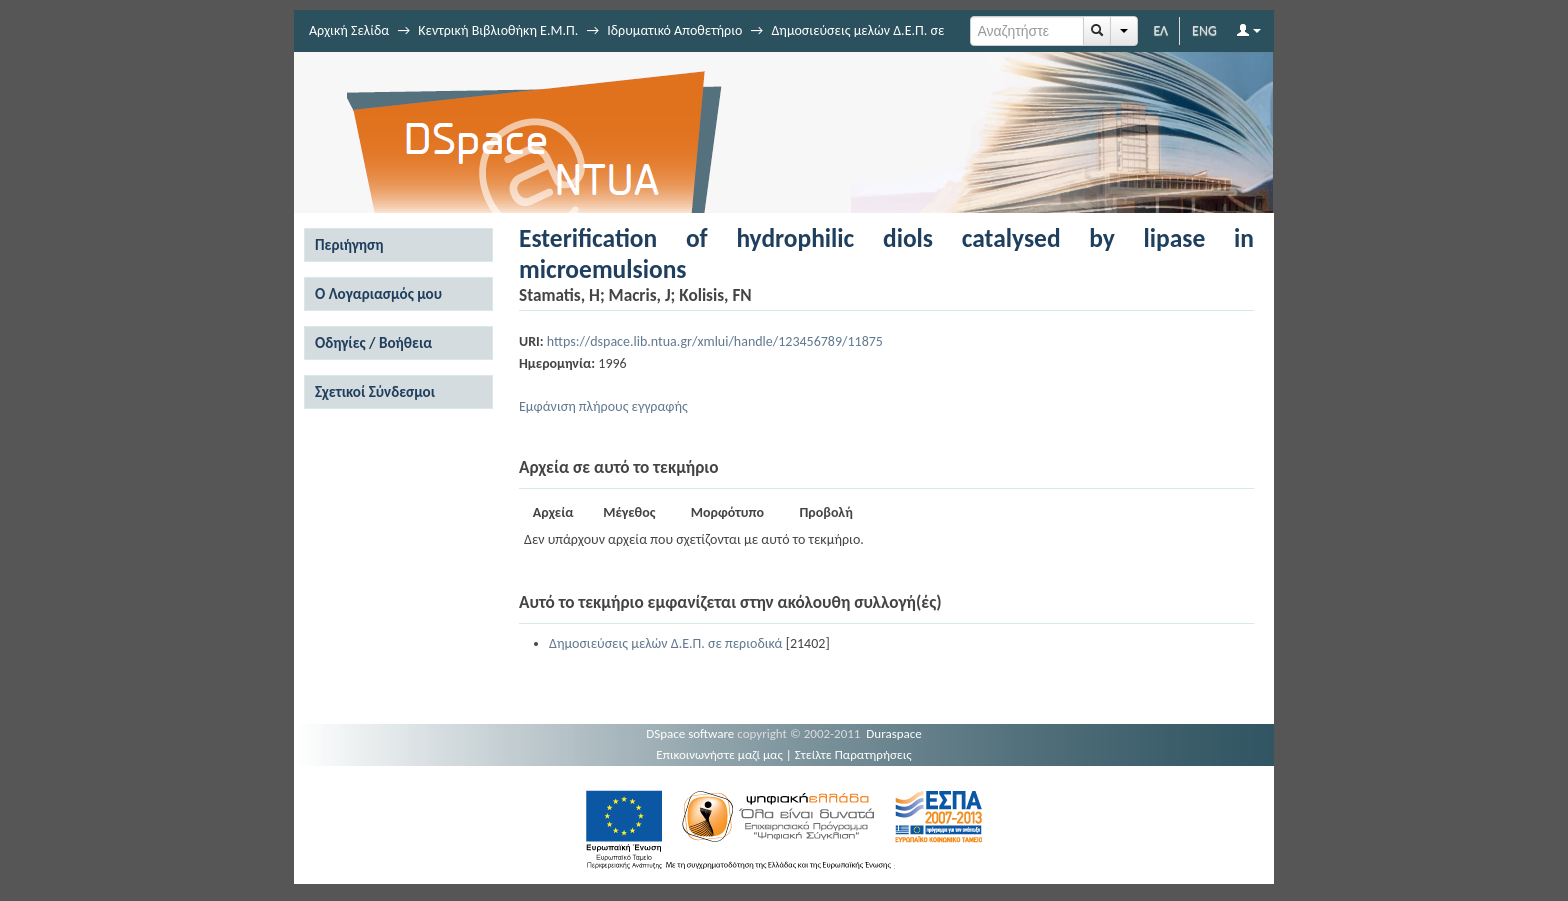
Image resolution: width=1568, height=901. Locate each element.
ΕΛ (1160, 30)
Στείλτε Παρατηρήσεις (853, 754)
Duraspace (894, 733)
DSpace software (690, 733)
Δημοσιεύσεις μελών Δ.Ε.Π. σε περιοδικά (665, 643)
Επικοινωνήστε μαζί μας (719, 754)
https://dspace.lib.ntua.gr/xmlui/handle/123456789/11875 (715, 341)
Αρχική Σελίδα (349, 30)
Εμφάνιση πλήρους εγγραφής (603, 406)
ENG (1204, 30)
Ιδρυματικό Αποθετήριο (674, 30)
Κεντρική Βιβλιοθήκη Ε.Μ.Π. (498, 30)
